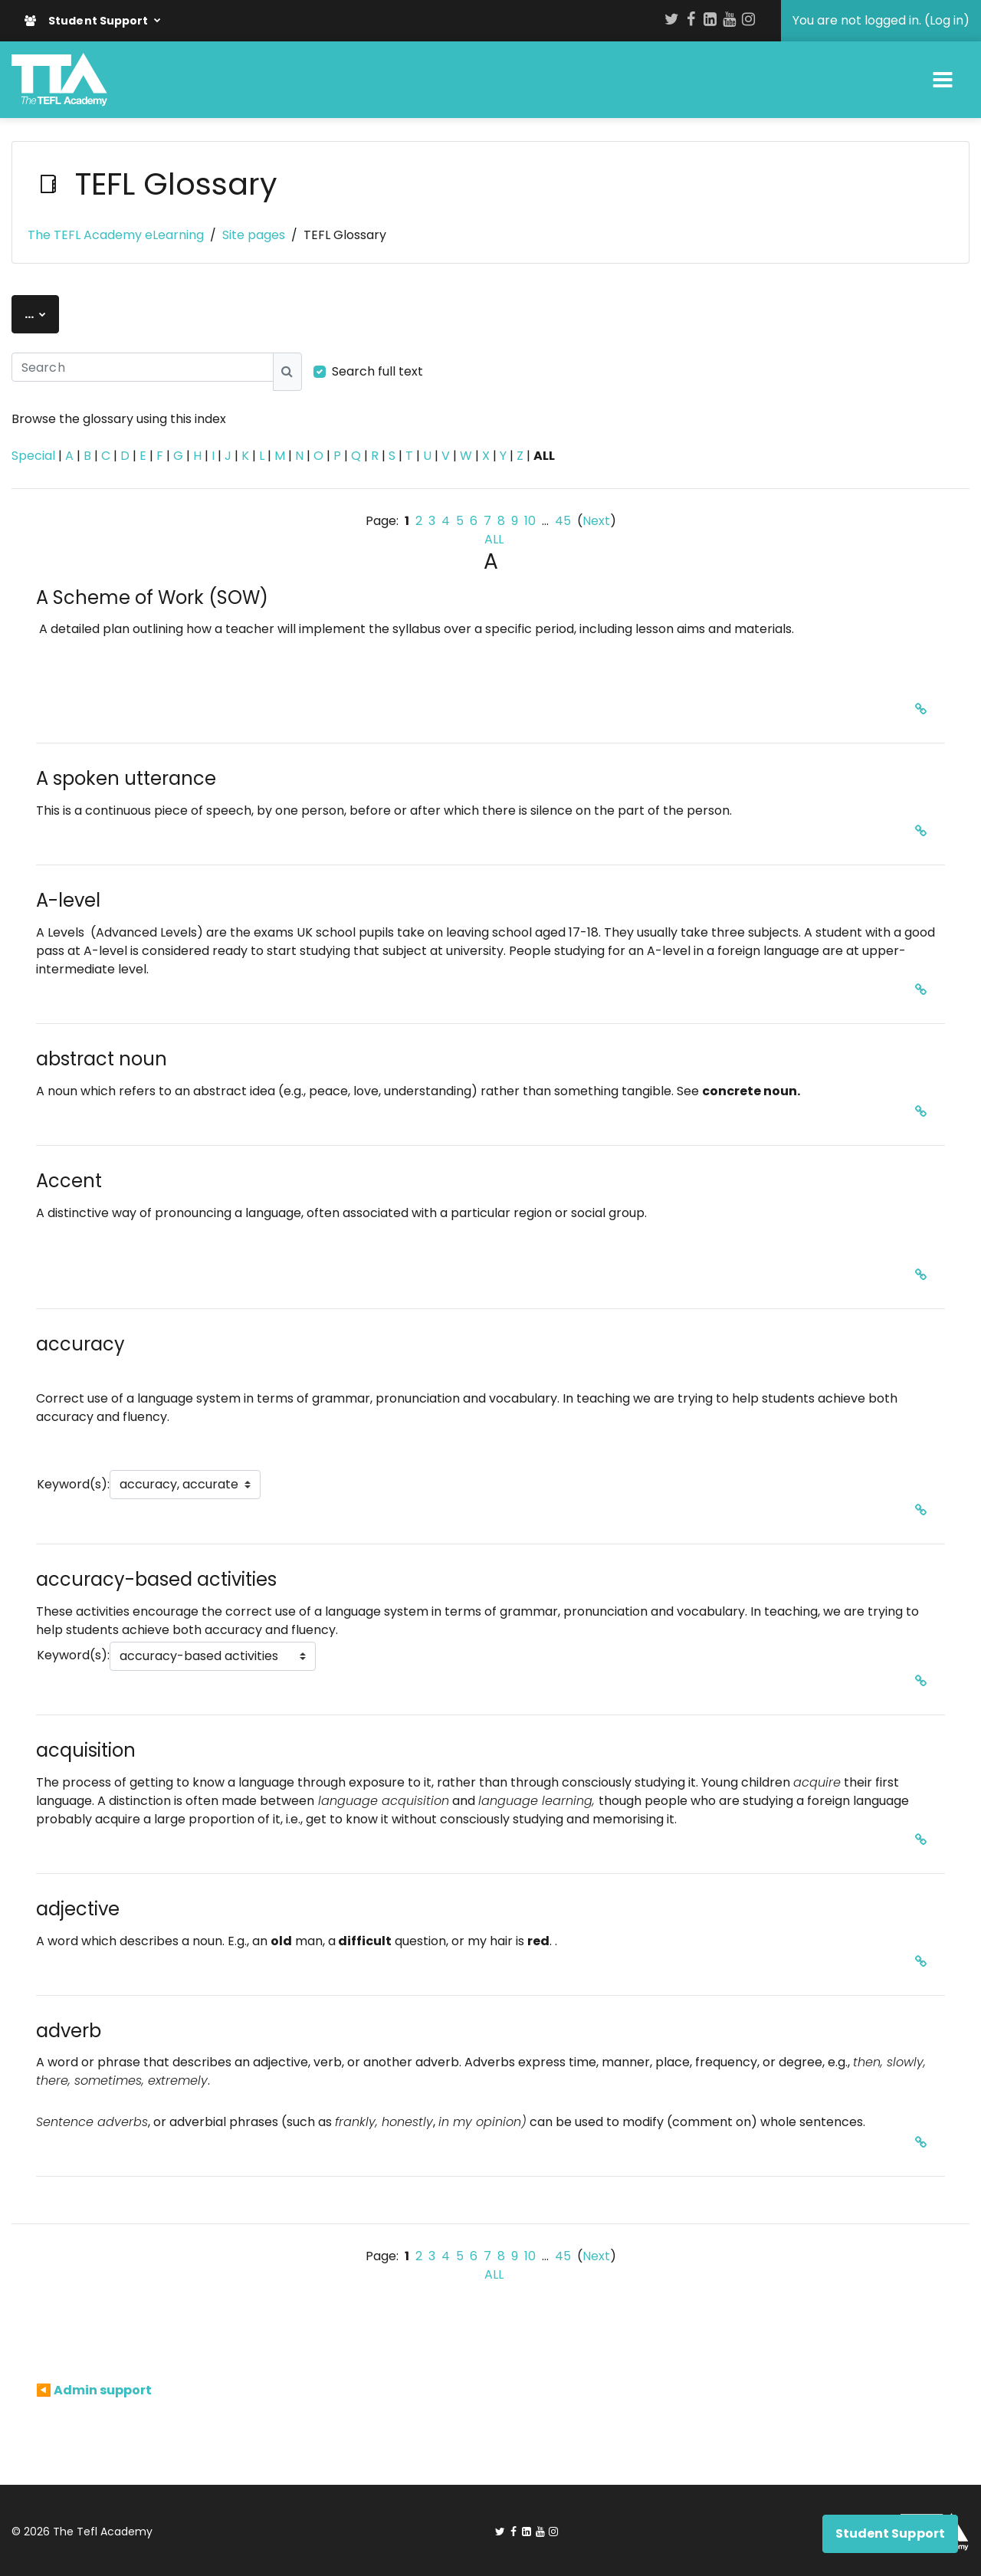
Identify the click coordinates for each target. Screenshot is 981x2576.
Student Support (88, 20)
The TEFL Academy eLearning (116, 235)
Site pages (253, 235)
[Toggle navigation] (943, 80)
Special (33, 455)
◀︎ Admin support (94, 2390)
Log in (946, 20)
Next (596, 521)
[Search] (142, 367)
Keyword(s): (73, 1484)
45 (563, 521)
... (42, 313)
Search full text (377, 371)
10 (530, 521)
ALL (494, 539)
